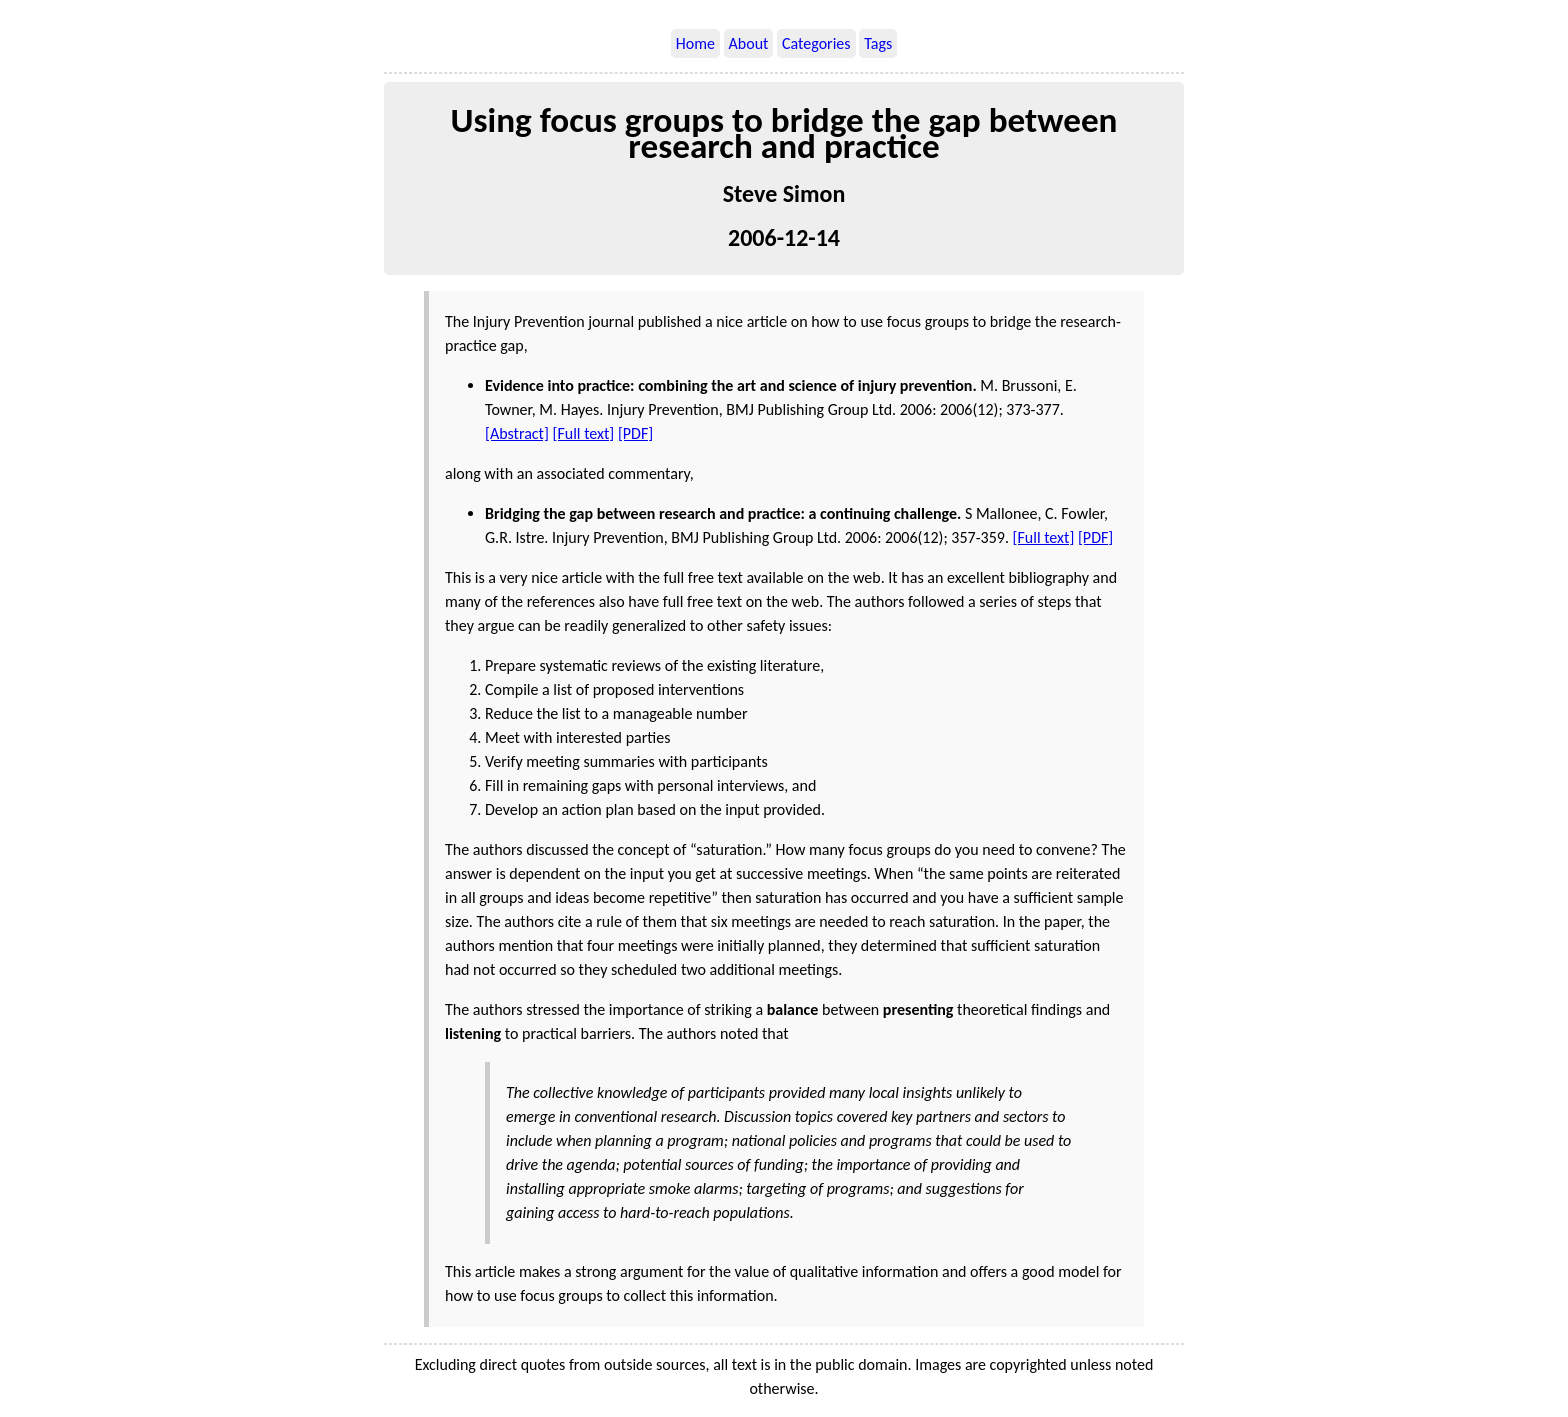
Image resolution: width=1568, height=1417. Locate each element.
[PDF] (635, 433)
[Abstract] (517, 433)
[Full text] (584, 433)
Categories (816, 43)
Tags (878, 43)
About (749, 43)
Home (695, 43)
